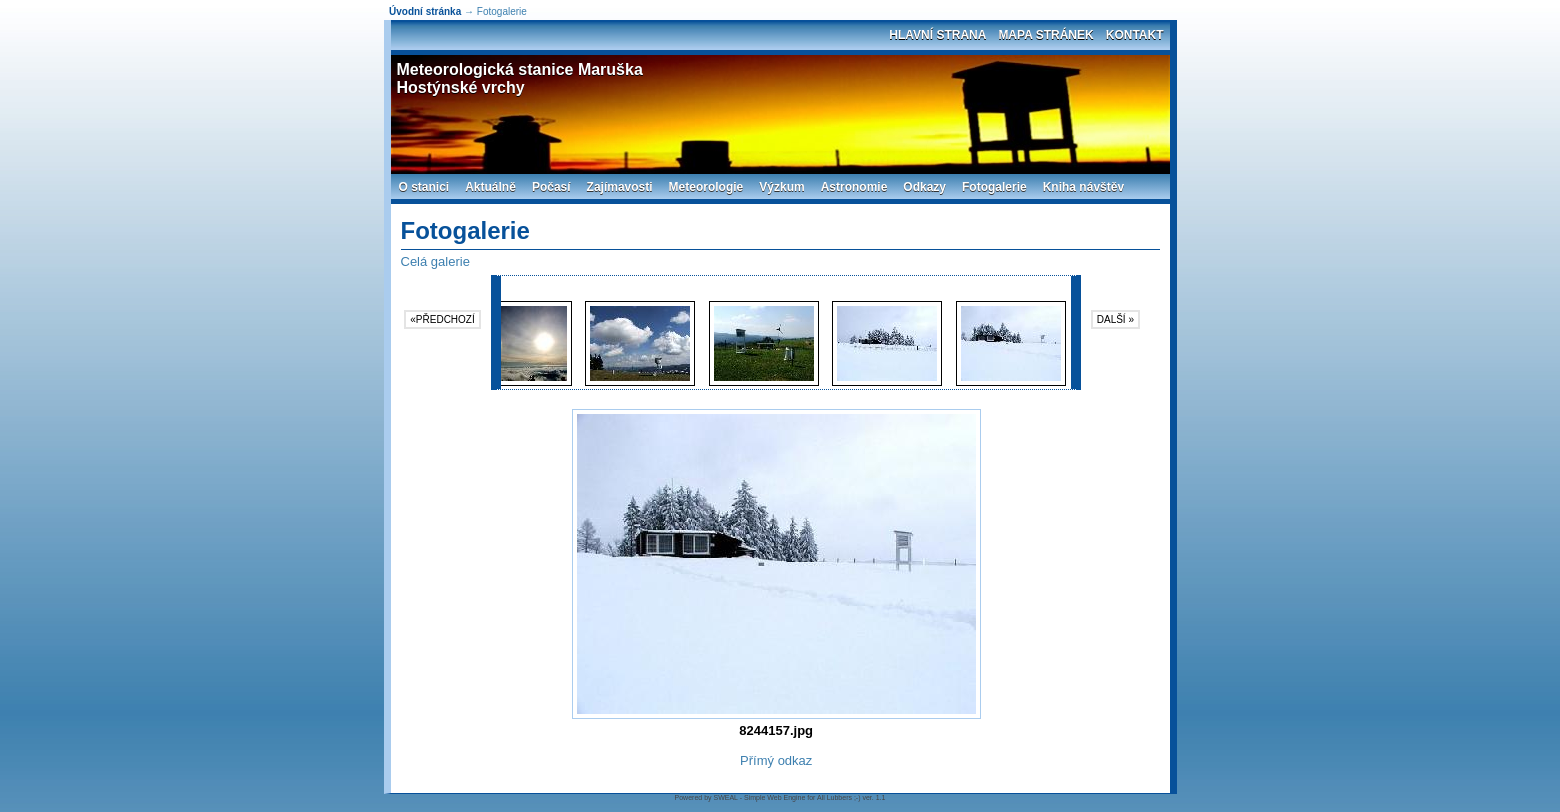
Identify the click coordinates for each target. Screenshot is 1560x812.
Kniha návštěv (1083, 187)
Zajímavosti (620, 187)
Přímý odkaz (776, 760)
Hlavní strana (937, 35)
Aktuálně (490, 187)
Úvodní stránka (425, 11)
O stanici (424, 187)
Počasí (551, 187)
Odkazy (924, 187)
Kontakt (1135, 35)
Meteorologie (706, 187)
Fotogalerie (994, 187)
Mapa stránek (1045, 35)
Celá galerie (435, 261)
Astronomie (854, 187)
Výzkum (781, 187)
